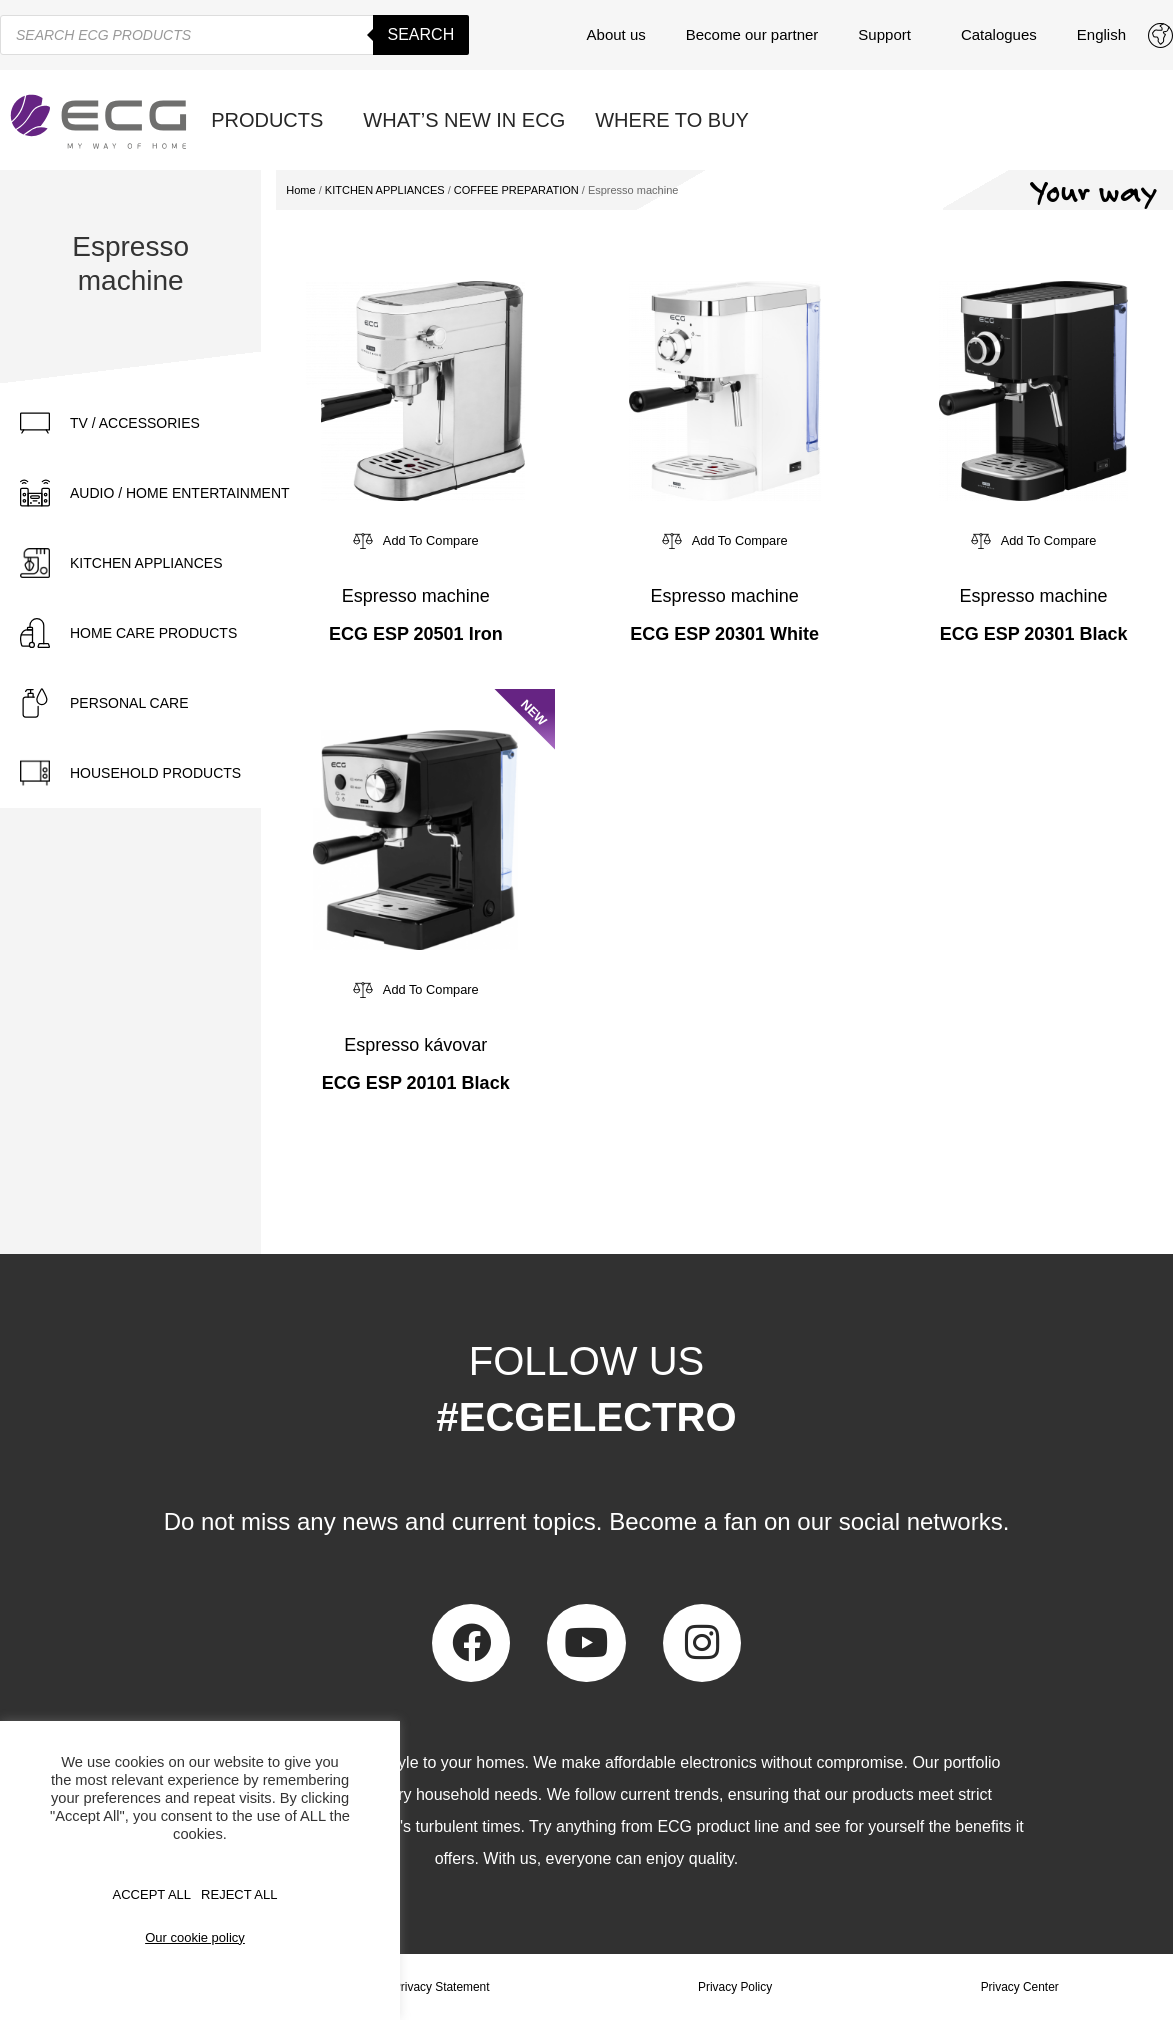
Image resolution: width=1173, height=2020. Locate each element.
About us (616, 34)
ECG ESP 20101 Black (416, 1083)
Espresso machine (416, 596)
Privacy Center (1019, 1987)
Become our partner (752, 34)
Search (421, 34)
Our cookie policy (195, 1937)
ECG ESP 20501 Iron (416, 634)
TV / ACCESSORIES (135, 423)
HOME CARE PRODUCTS (153, 633)
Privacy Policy (735, 1987)
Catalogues (999, 34)
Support (889, 35)
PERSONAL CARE (129, 703)
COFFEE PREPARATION (516, 190)
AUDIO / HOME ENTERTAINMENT (180, 493)
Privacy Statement (441, 1987)
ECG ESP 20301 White (724, 634)
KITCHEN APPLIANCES (146, 563)
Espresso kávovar (415, 1045)
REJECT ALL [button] (239, 1894)
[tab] (160, 423)
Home (300, 190)
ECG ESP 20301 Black (1034, 634)
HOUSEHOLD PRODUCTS (155, 773)
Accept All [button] (152, 1894)
